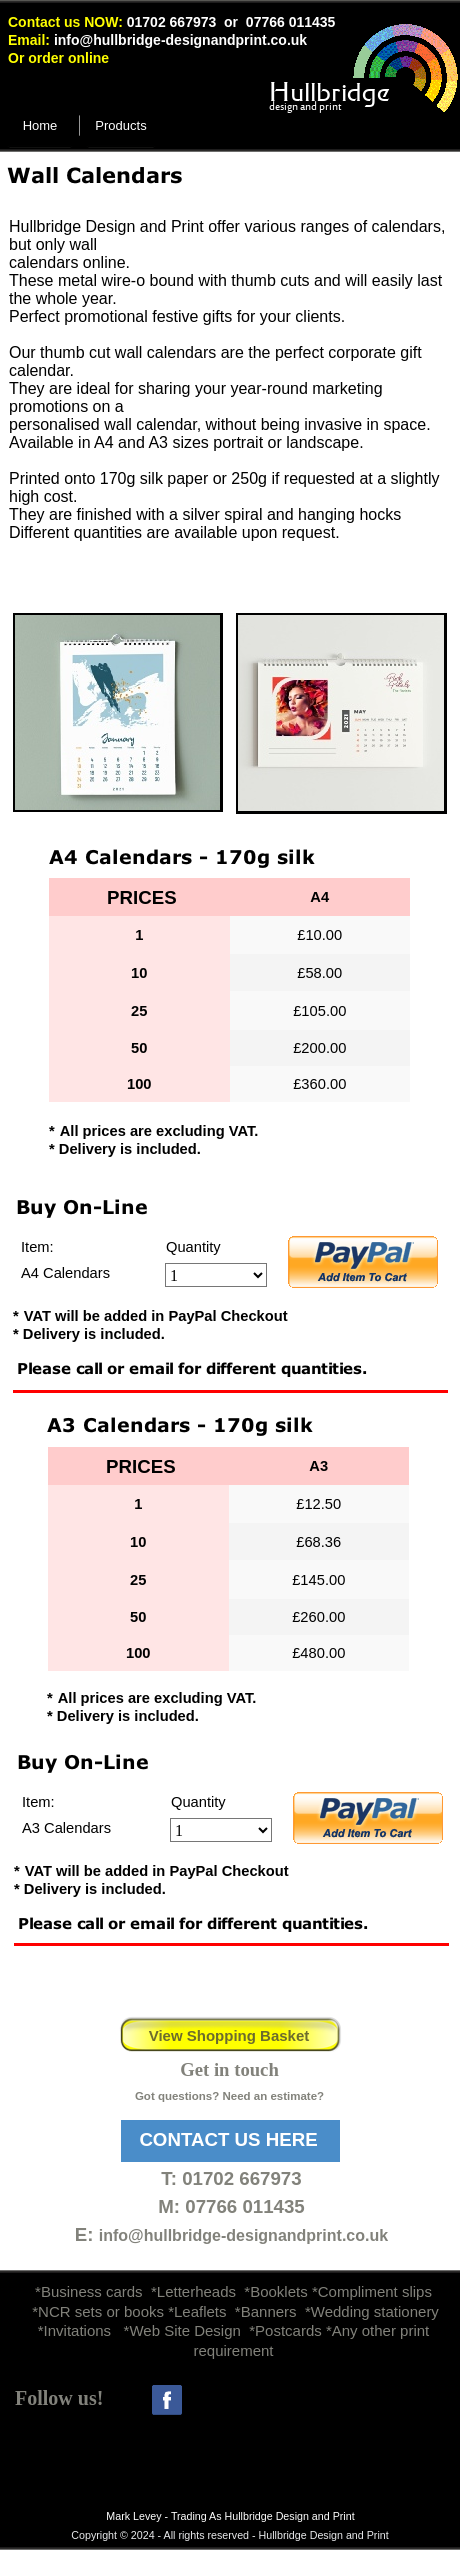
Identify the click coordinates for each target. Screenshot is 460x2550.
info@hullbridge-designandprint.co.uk (180, 40)
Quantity (193, 1247)
